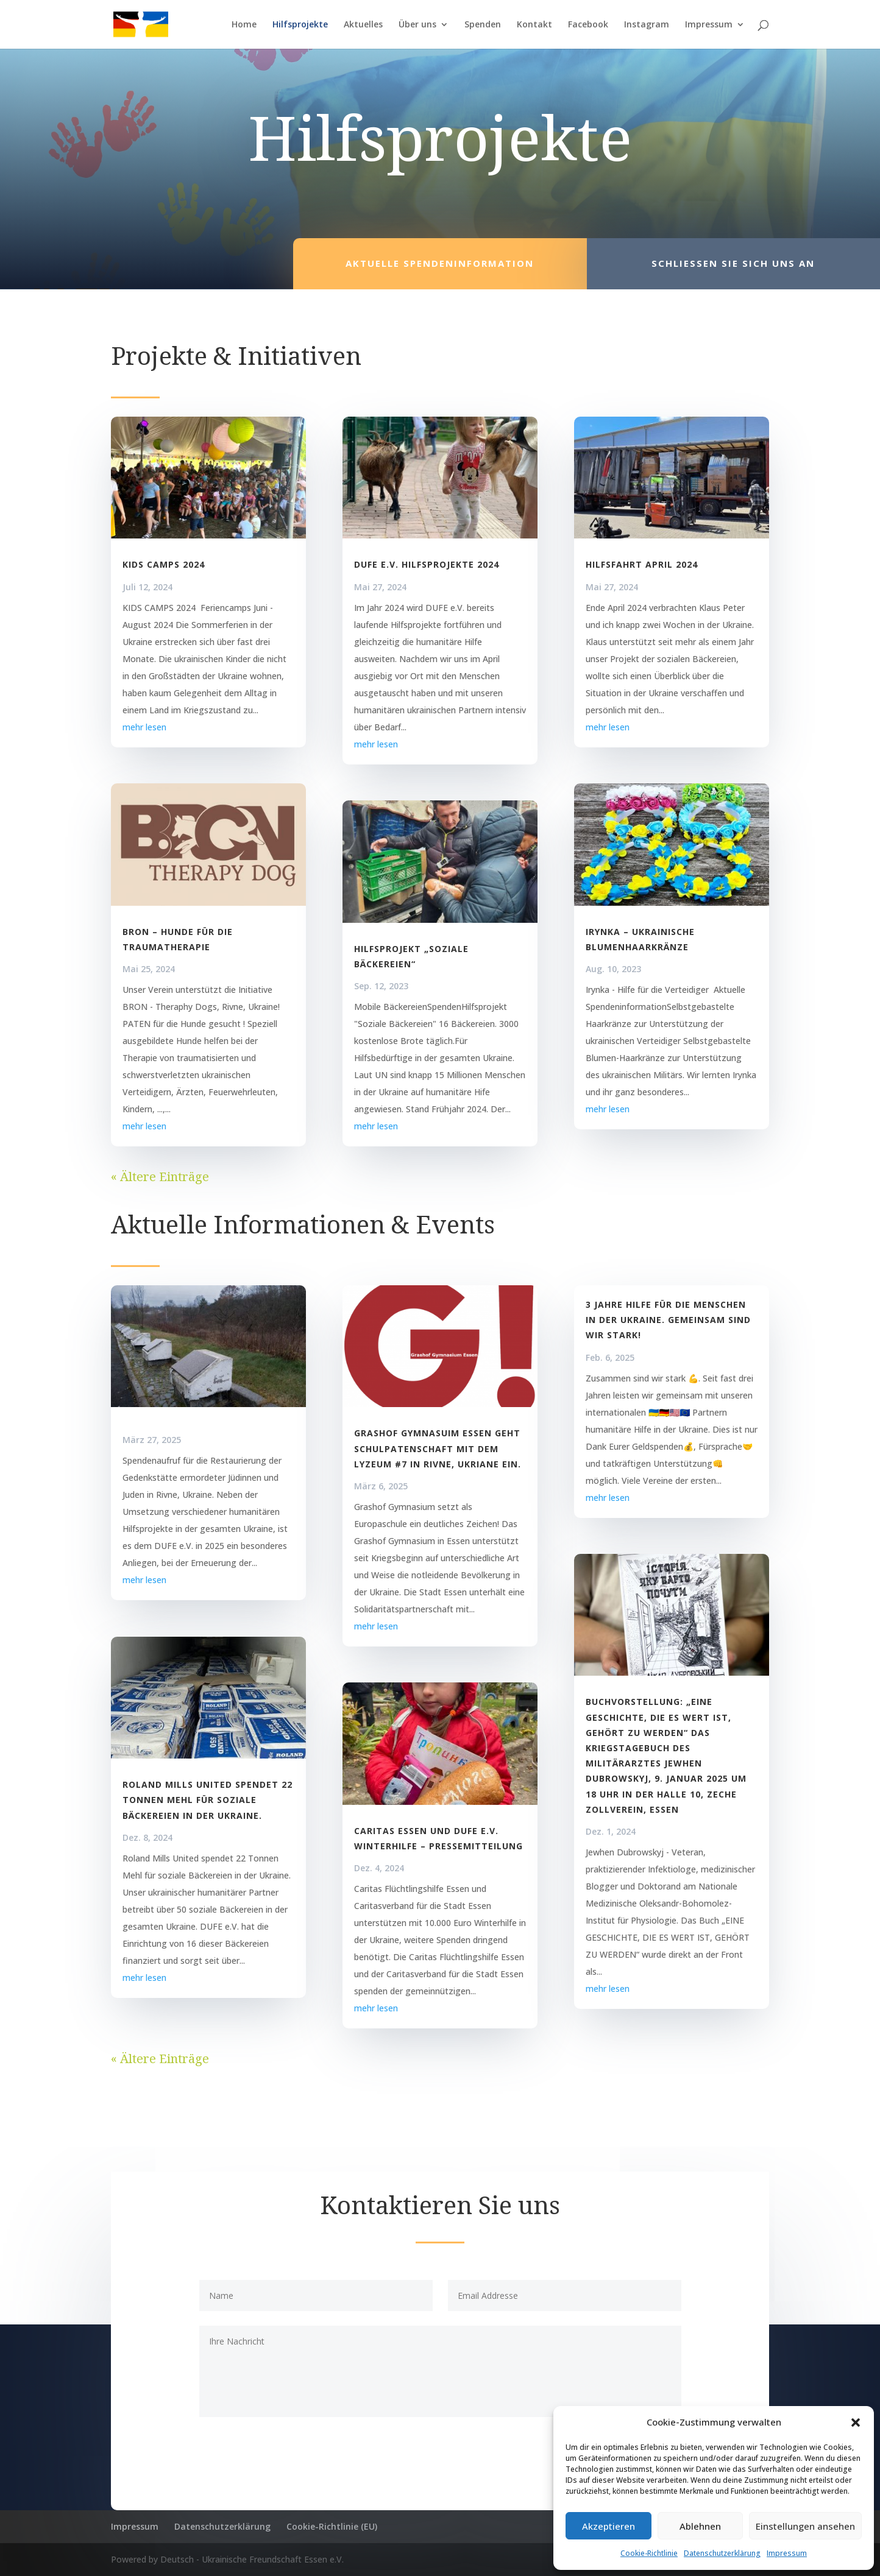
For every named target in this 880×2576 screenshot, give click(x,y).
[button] (856, 2422)
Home (244, 25)
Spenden (482, 25)
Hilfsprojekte (300, 25)
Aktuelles (363, 25)
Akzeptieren (608, 2526)
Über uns (417, 25)
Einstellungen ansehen (805, 2526)
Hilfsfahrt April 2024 (642, 564)
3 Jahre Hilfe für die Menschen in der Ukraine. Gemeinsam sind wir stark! (668, 1320)
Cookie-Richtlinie (649, 2553)
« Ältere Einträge (160, 1176)
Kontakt (534, 25)
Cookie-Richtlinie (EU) (331, 2526)
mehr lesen (144, 727)
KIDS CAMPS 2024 (163, 564)
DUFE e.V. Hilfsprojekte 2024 (426, 564)
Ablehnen (700, 2526)
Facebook (588, 25)
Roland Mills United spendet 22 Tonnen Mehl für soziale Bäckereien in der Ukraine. (207, 1800)
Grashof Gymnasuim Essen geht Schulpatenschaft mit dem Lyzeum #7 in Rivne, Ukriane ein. (437, 1448)
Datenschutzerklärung (722, 2553)
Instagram (646, 25)
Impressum (787, 2553)
